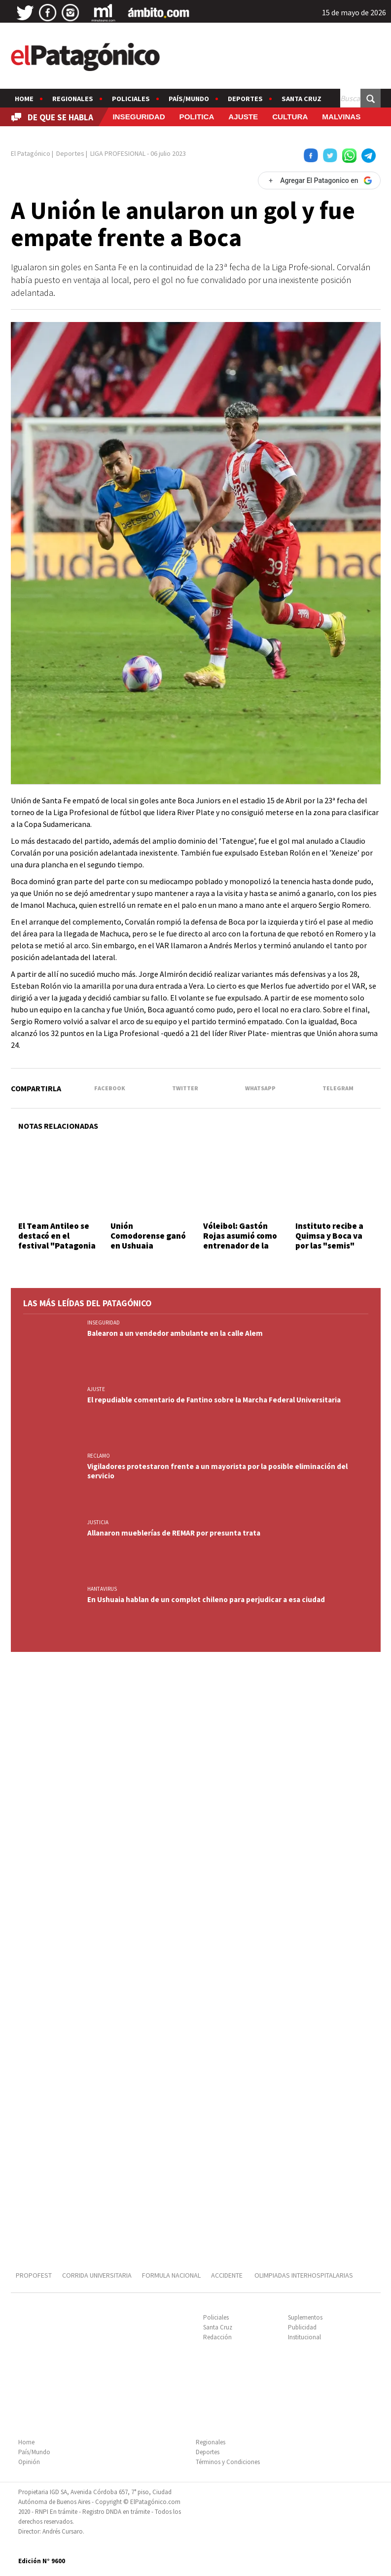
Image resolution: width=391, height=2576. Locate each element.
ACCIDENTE (227, 2275)
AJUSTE (243, 116)
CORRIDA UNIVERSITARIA (97, 2275)
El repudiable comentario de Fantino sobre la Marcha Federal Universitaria (214, 1399)
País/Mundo (189, 98)
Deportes (245, 98)
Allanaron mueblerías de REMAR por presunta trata (173, 1533)
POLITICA (196, 116)
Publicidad (302, 2327)
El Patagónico (30, 153)
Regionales (72, 98)
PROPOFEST (34, 2275)
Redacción (217, 2337)
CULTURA (290, 116)
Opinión (29, 2462)
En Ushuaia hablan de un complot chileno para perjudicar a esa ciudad (206, 1599)
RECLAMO (98, 1455)
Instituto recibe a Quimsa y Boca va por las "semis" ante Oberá (329, 1240)
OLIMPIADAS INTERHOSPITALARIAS (303, 2275)
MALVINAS (341, 116)
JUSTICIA (97, 1522)
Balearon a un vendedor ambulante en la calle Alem (175, 1333)
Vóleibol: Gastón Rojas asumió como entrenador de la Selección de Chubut (240, 1246)
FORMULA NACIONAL (171, 2275)
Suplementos (305, 2317)
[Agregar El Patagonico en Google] (319, 180)
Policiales (131, 98)
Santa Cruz (301, 98)
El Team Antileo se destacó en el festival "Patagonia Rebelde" (57, 1240)
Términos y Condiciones (228, 2462)
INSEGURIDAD (138, 116)
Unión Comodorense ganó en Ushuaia (148, 1236)
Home (24, 98)
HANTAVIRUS (102, 1588)
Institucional (304, 2337)
